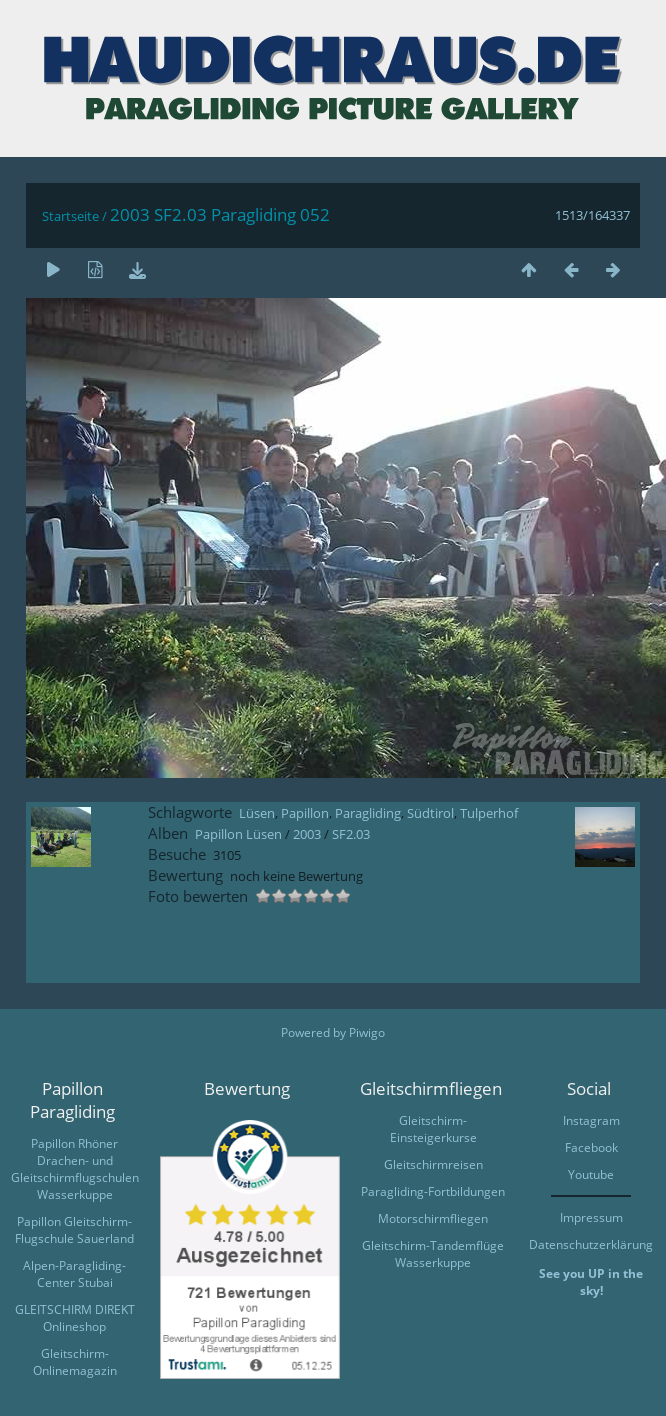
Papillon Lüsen (238, 834)
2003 (307, 834)
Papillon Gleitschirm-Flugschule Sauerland (74, 1230)
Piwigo (367, 1032)
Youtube (591, 1174)
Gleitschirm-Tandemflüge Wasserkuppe (433, 1254)
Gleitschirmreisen (433, 1164)
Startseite (70, 216)
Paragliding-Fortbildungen (433, 1191)
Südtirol (430, 813)
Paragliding (368, 813)
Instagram (591, 1120)
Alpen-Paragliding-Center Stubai (74, 1274)
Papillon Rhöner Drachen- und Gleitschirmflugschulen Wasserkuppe (75, 1169)
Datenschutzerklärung (591, 1244)
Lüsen (257, 813)
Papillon (305, 813)
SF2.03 (351, 834)
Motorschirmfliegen (433, 1218)
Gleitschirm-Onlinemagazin (75, 1362)
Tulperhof (489, 813)
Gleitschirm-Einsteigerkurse (433, 1129)
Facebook (591, 1147)
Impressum (591, 1217)
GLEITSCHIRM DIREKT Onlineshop (75, 1318)
